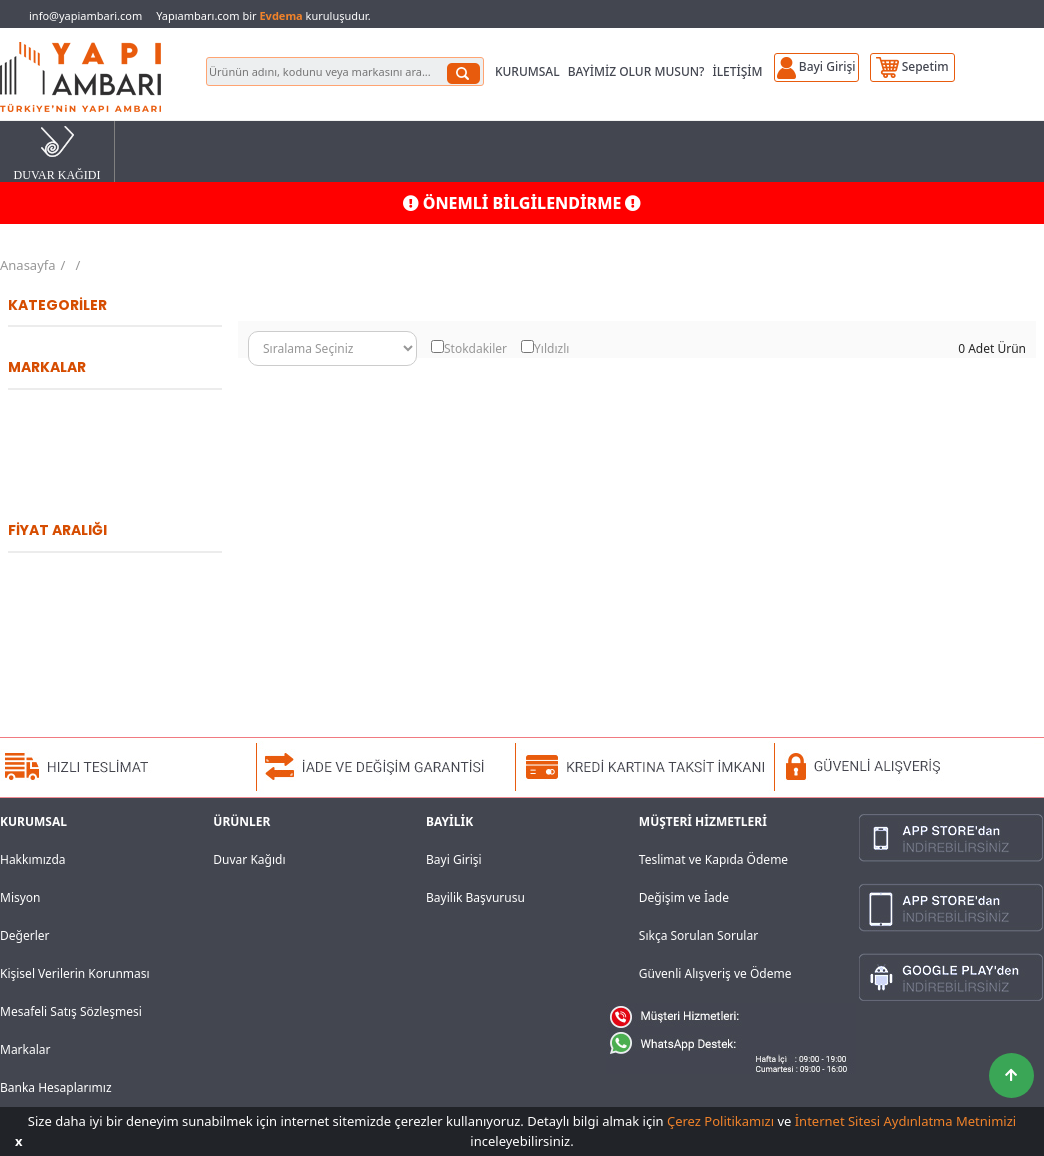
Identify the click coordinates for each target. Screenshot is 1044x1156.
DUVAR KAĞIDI (57, 152)
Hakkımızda (33, 859)
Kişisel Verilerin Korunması (75, 973)
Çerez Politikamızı (720, 1121)
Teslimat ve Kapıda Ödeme (713, 859)
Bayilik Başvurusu (475, 897)
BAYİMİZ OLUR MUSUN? (636, 71)
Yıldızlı (551, 348)
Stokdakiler (475, 348)
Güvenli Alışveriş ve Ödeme (715, 973)
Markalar (25, 1049)
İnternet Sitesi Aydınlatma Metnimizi (905, 1121)
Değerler (24, 935)
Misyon (20, 897)
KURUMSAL (527, 71)
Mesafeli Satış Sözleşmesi (71, 1011)
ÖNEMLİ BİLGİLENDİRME (522, 203)
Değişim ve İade (684, 897)
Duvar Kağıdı (249, 859)
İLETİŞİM (737, 71)
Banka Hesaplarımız (56, 1087)
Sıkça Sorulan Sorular (698, 935)
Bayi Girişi (454, 859)
